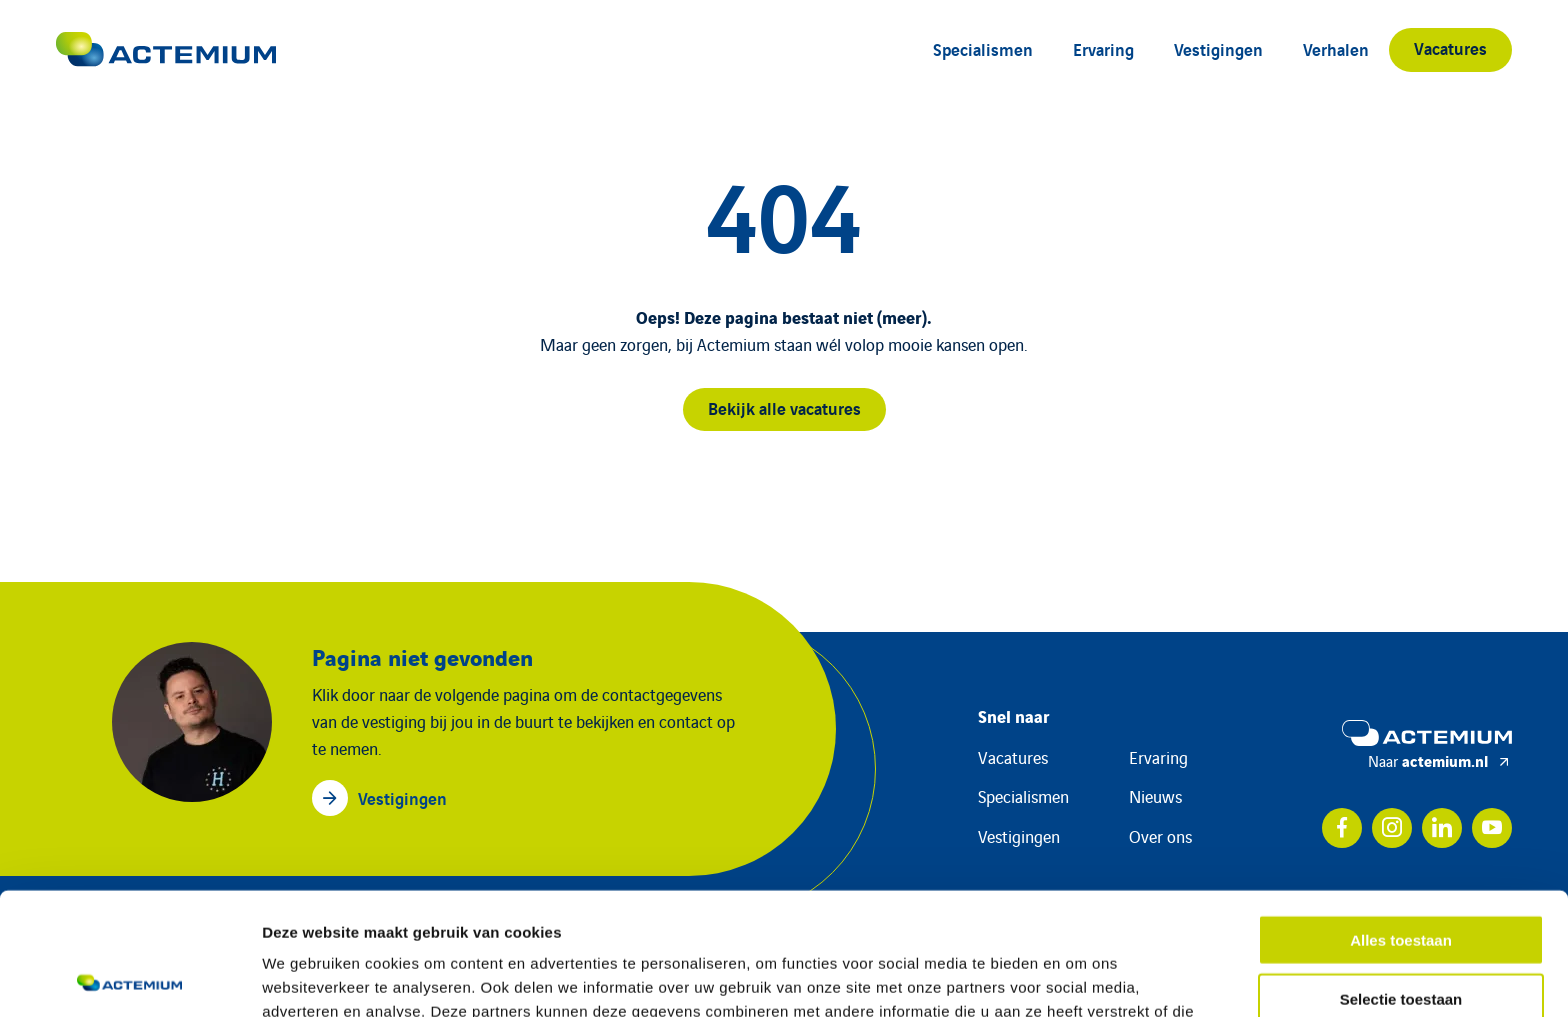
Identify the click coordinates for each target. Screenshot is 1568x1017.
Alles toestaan (1401, 817)
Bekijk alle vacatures (784, 407)
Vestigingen (1218, 48)
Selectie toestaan (1401, 876)
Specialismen (983, 48)
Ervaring (1103, 48)
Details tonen (1080, 977)
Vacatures (1450, 47)
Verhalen (1336, 48)
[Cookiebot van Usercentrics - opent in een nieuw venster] (129, 978)
